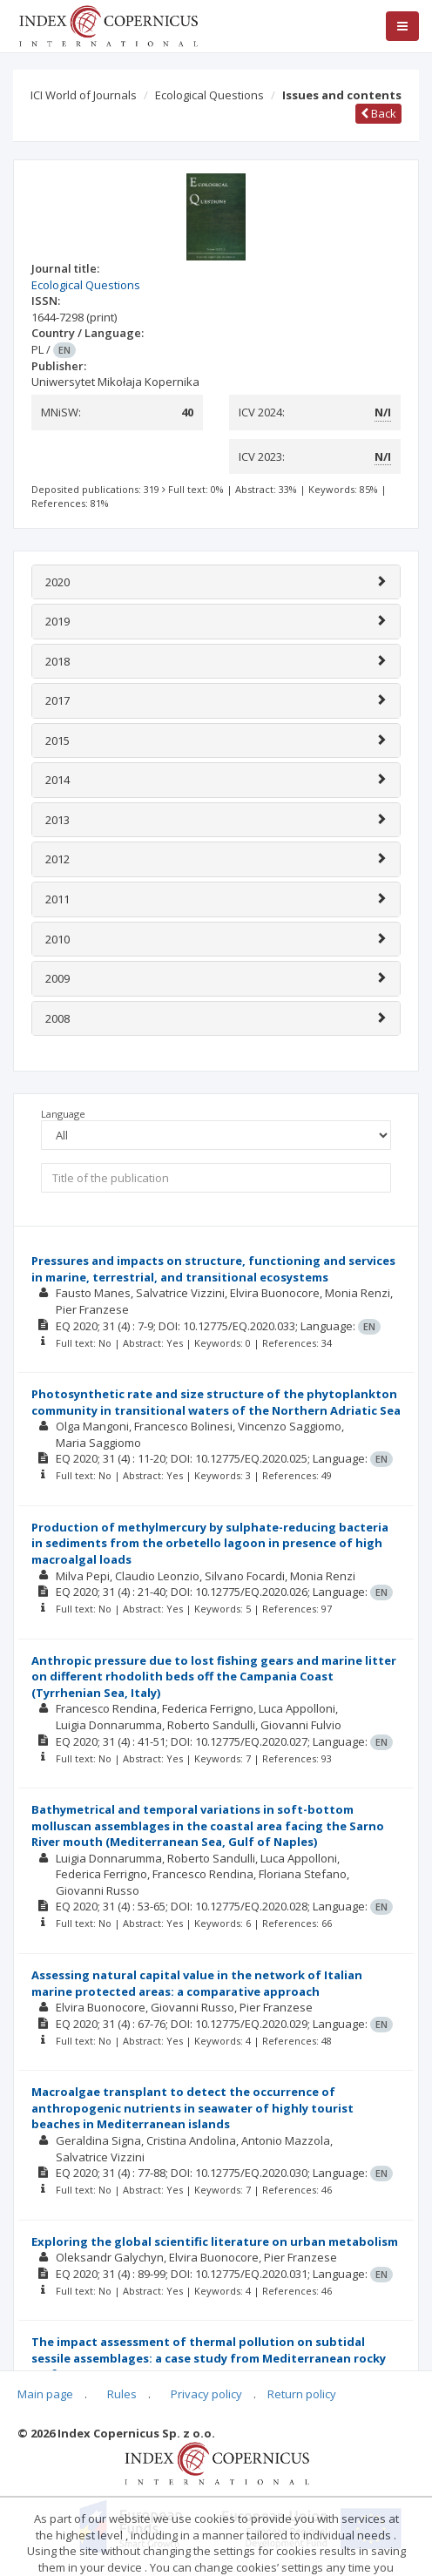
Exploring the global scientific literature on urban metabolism (214, 2241)
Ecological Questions (209, 95)
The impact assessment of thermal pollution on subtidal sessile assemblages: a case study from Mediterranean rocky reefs (208, 2358)
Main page (45, 2394)
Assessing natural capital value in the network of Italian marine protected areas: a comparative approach (196, 1983)
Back (378, 113)
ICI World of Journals (83, 95)
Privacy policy (206, 2394)
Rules (122, 2394)
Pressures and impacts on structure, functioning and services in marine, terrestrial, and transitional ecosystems (213, 1269)
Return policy (301, 2394)
